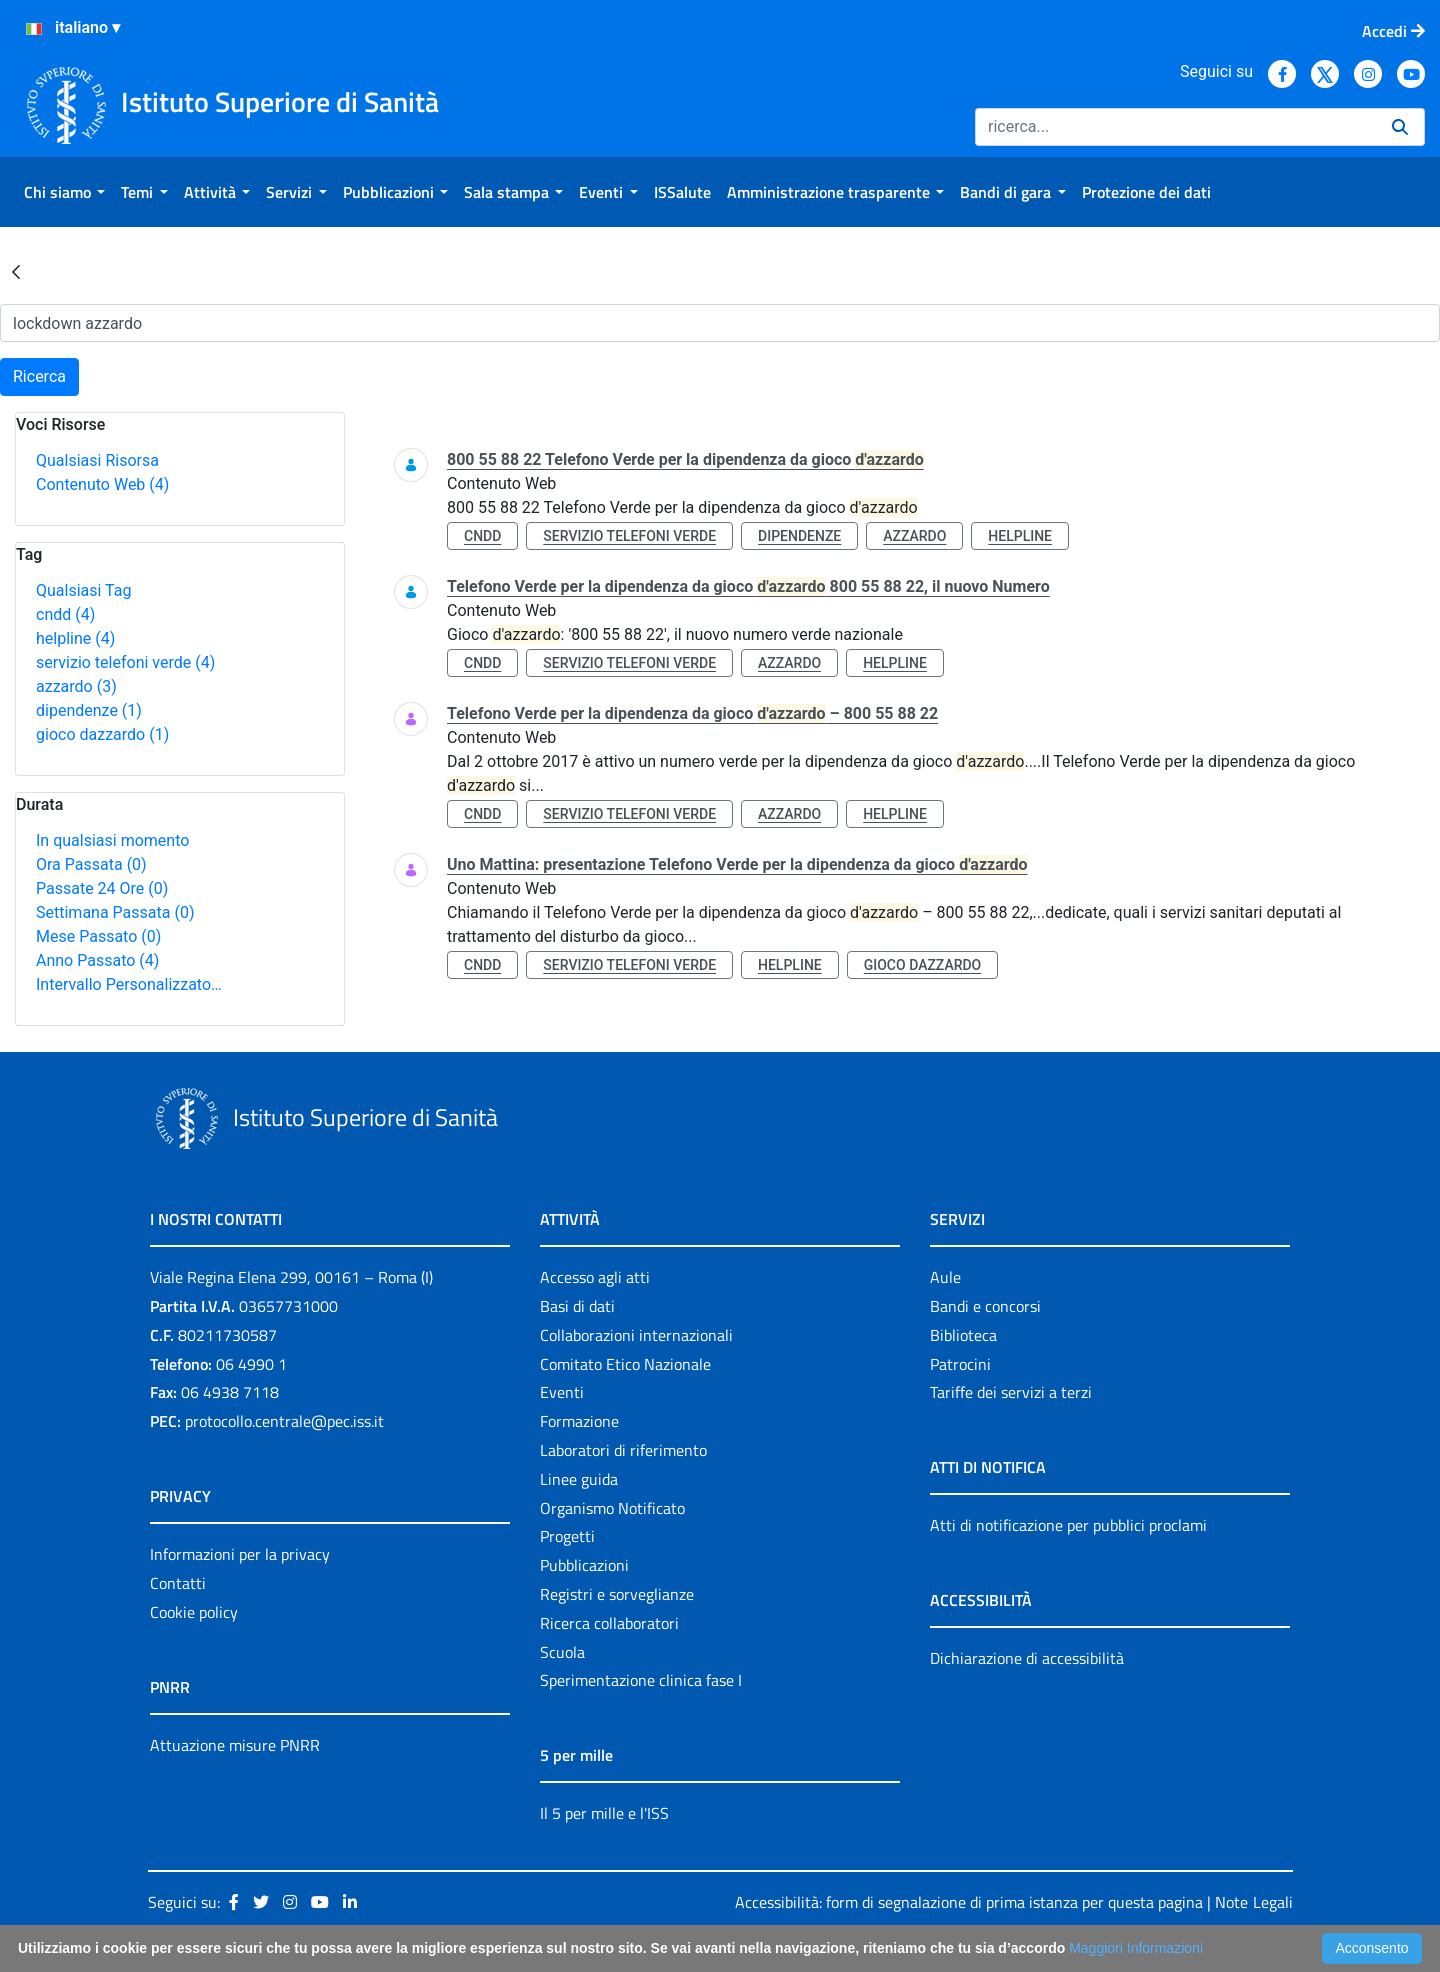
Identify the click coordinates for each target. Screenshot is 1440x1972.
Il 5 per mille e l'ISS (604, 1813)
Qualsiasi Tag (83, 590)
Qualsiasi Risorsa (97, 460)
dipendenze (89, 710)
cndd (65, 614)
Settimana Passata (115, 912)
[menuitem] (64, 192)
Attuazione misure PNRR (235, 1745)
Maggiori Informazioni (1136, 1948)
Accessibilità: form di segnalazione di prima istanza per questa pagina (969, 1902)
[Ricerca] (1175, 127)
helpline (75, 638)
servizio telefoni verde (125, 662)
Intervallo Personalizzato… (129, 984)
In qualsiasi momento (112, 840)
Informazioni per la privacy (240, 1554)
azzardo (76, 686)
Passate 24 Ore (102, 888)
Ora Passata (91, 864)
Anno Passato (97, 960)
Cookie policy (194, 1612)
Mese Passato (98, 936)
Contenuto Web (102, 484)
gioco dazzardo (102, 734)
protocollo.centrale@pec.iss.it (284, 1421)
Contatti (178, 1583)
